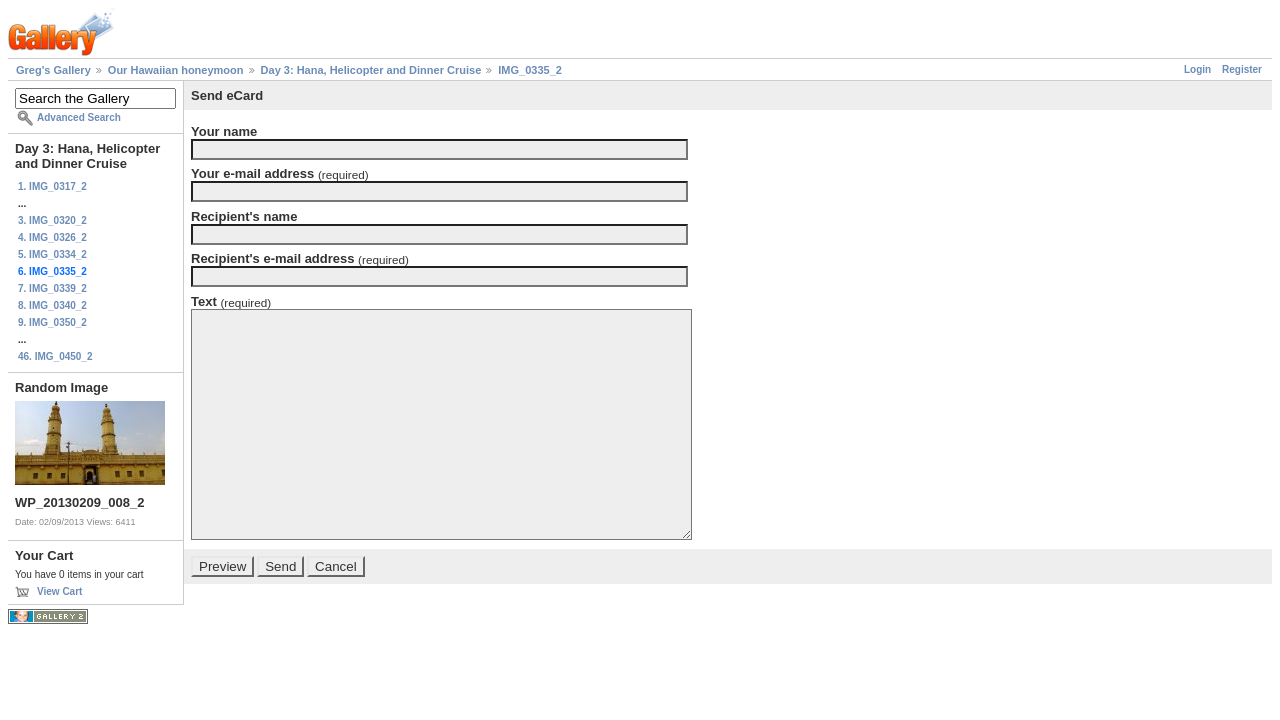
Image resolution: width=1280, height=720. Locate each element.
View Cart (59, 591)
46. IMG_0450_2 (55, 356)
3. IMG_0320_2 (52, 220)
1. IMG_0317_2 (52, 186)
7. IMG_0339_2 (52, 288)
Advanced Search (79, 117)
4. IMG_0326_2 (52, 237)
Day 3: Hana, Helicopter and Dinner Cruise (371, 70)
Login (1197, 69)
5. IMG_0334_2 (52, 254)
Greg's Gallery (53, 70)
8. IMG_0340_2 (52, 305)
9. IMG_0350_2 (52, 322)
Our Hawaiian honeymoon (176, 70)
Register (1242, 69)
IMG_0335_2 (530, 70)
